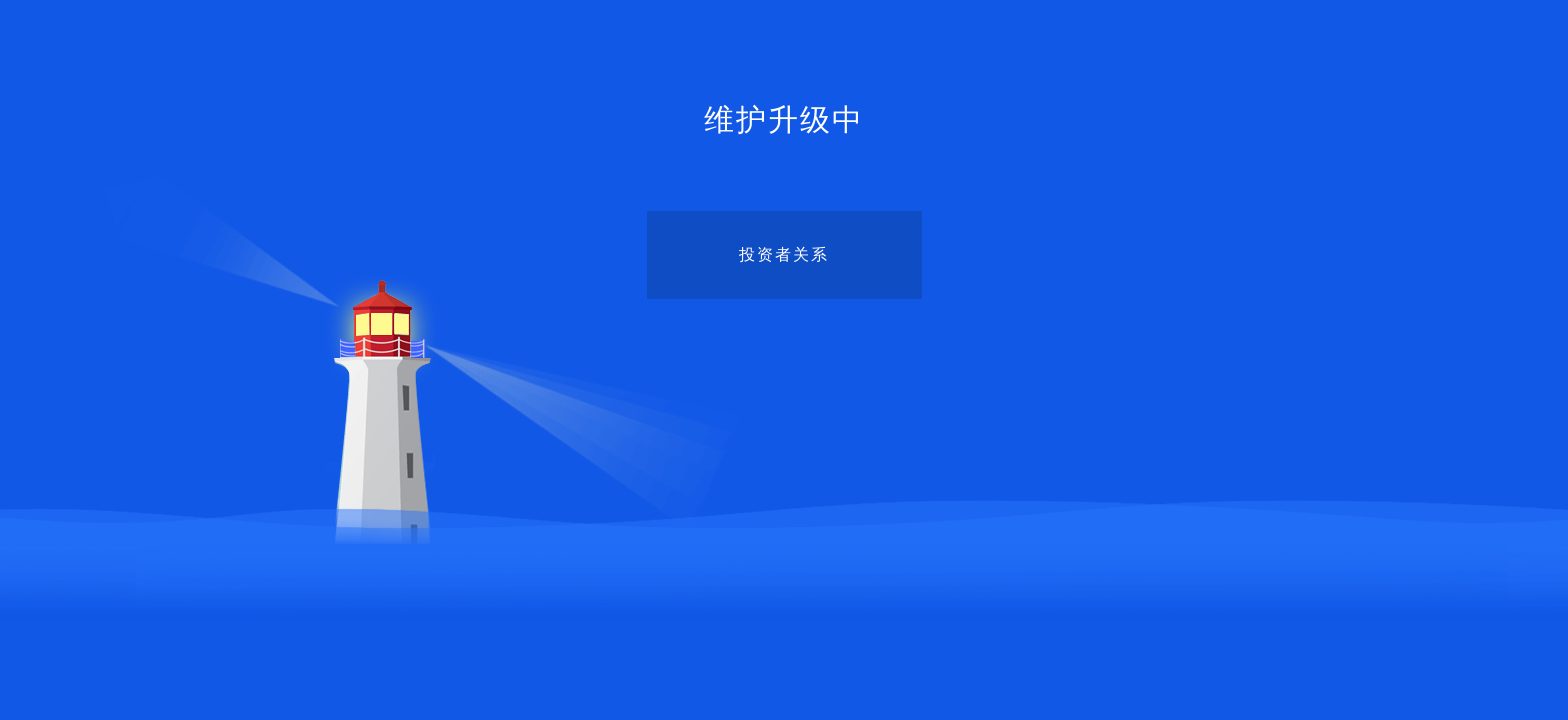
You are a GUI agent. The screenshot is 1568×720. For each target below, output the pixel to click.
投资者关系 (784, 254)
